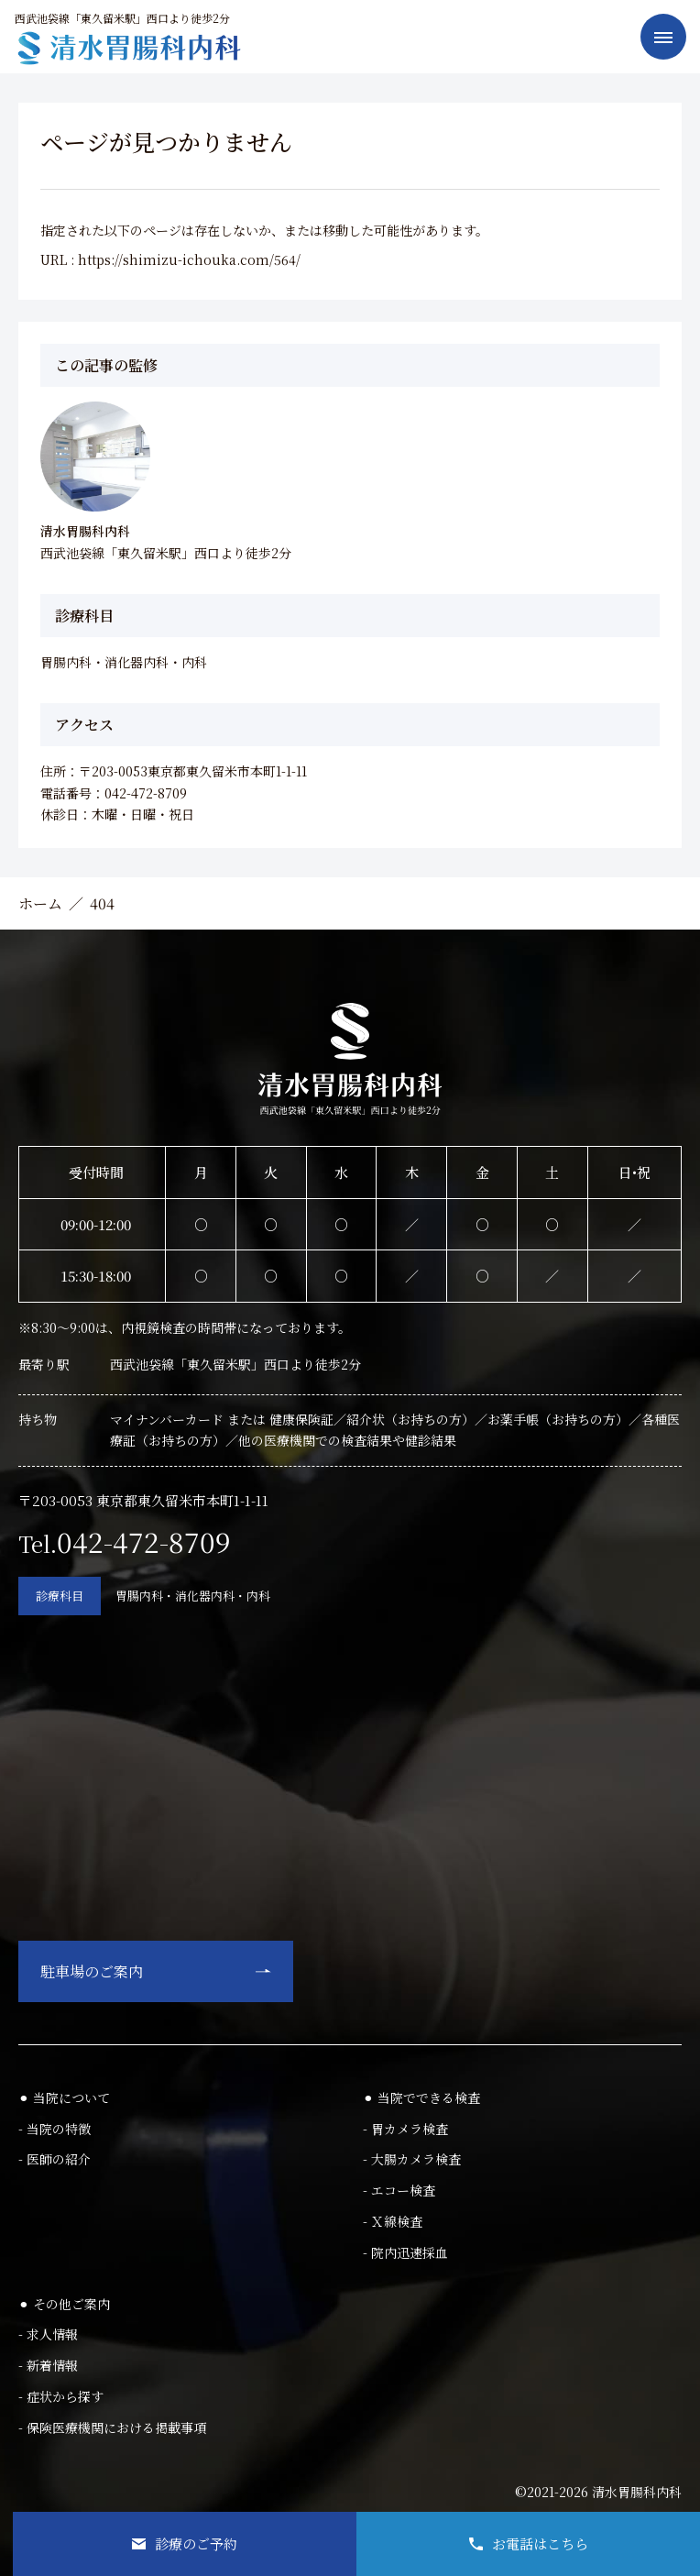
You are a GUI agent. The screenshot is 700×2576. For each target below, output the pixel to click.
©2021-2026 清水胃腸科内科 (598, 2491)
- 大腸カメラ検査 (412, 2159)
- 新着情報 (48, 2365)
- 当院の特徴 (54, 2128)
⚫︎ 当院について (64, 2097)
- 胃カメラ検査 (405, 2128)
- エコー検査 (399, 2190)
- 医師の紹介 (54, 2159)
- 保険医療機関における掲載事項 (112, 2427)
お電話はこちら (528, 2543)
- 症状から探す (61, 2396)
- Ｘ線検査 (392, 2221)
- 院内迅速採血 (405, 2252)
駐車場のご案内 (91, 1971)
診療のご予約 (184, 2543)
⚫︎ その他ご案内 (64, 2304)
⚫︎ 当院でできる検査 (421, 2097)
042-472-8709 (144, 1541)
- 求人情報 (48, 2334)
